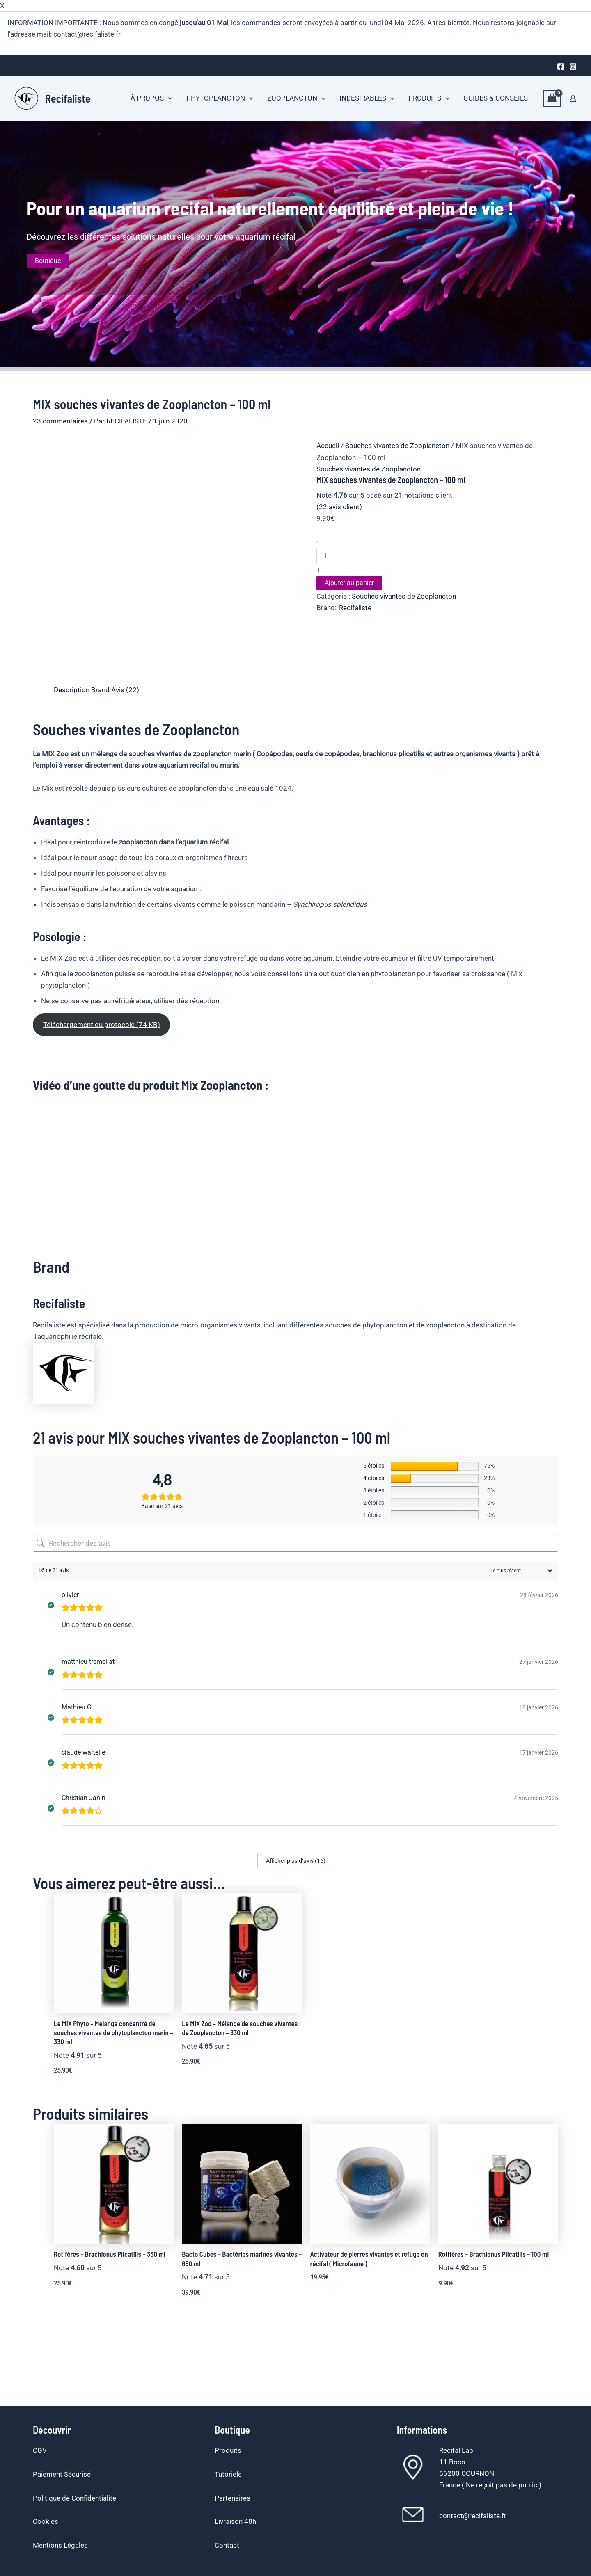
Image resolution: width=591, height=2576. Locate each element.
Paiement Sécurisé (62, 2474)
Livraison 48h (235, 2521)
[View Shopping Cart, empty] (552, 99)
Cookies (45, 2521)
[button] (168, 98)
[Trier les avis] (520, 1571)
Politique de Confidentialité (74, 2498)
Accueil (327, 446)
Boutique (48, 261)
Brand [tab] (100, 690)
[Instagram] (573, 66)
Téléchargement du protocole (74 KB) (101, 1024)
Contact (227, 2545)
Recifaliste (67, 98)
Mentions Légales (60, 2545)
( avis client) (339, 507)
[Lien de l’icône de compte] (573, 98)
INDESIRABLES (366, 98)
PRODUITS (428, 98)
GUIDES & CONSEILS (495, 98)
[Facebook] (560, 66)
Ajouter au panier (349, 583)
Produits (228, 2450)
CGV (40, 2450)
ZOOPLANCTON (296, 98)
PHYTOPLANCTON (219, 98)
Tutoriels (228, 2474)
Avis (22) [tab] (125, 690)
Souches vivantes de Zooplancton (397, 446)
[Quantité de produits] (437, 556)
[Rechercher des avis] (295, 1543)
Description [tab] (71, 690)
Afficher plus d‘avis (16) (295, 1861)
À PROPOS (151, 98)
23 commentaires (60, 421)
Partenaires (232, 2498)
